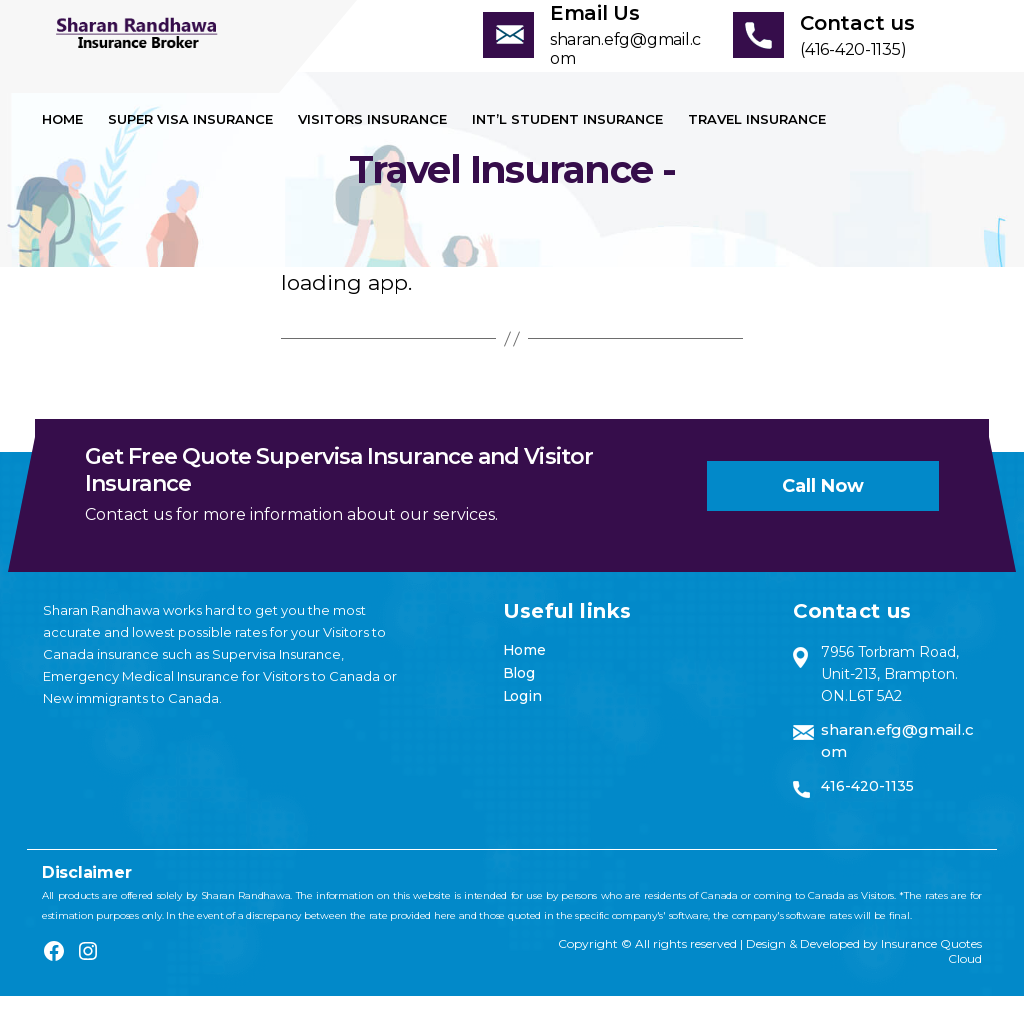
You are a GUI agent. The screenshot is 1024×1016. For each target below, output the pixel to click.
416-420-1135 (867, 806)
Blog (519, 693)
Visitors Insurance (372, 139)
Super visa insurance (190, 139)
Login (523, 716)
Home (62, 139)
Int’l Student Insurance (567, 139)
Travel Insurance (757, 139)
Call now (823, 506)
